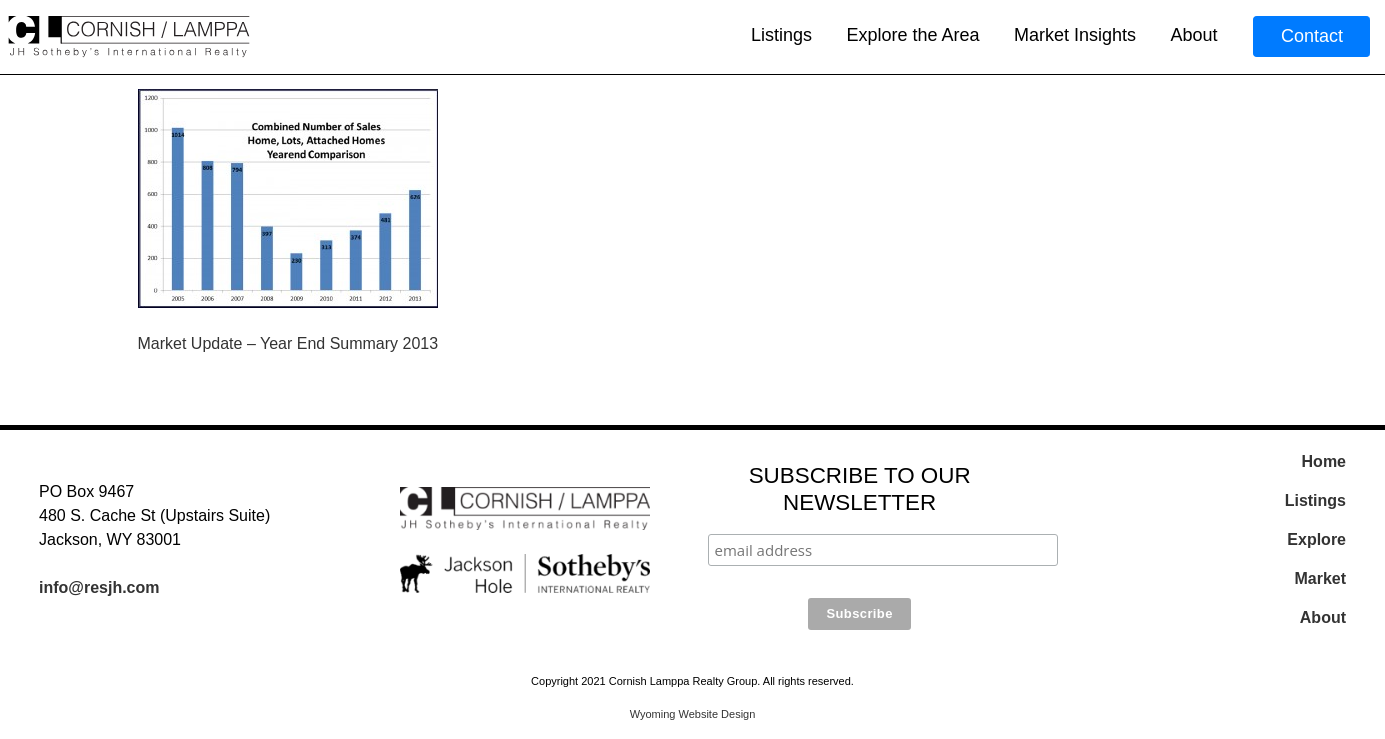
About (1193, 35)
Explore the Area (912, 35)
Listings (781, 35)
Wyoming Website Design (693, 714)
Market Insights (1075, 35)
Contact (1312, 36)
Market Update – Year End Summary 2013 (288, 343)
